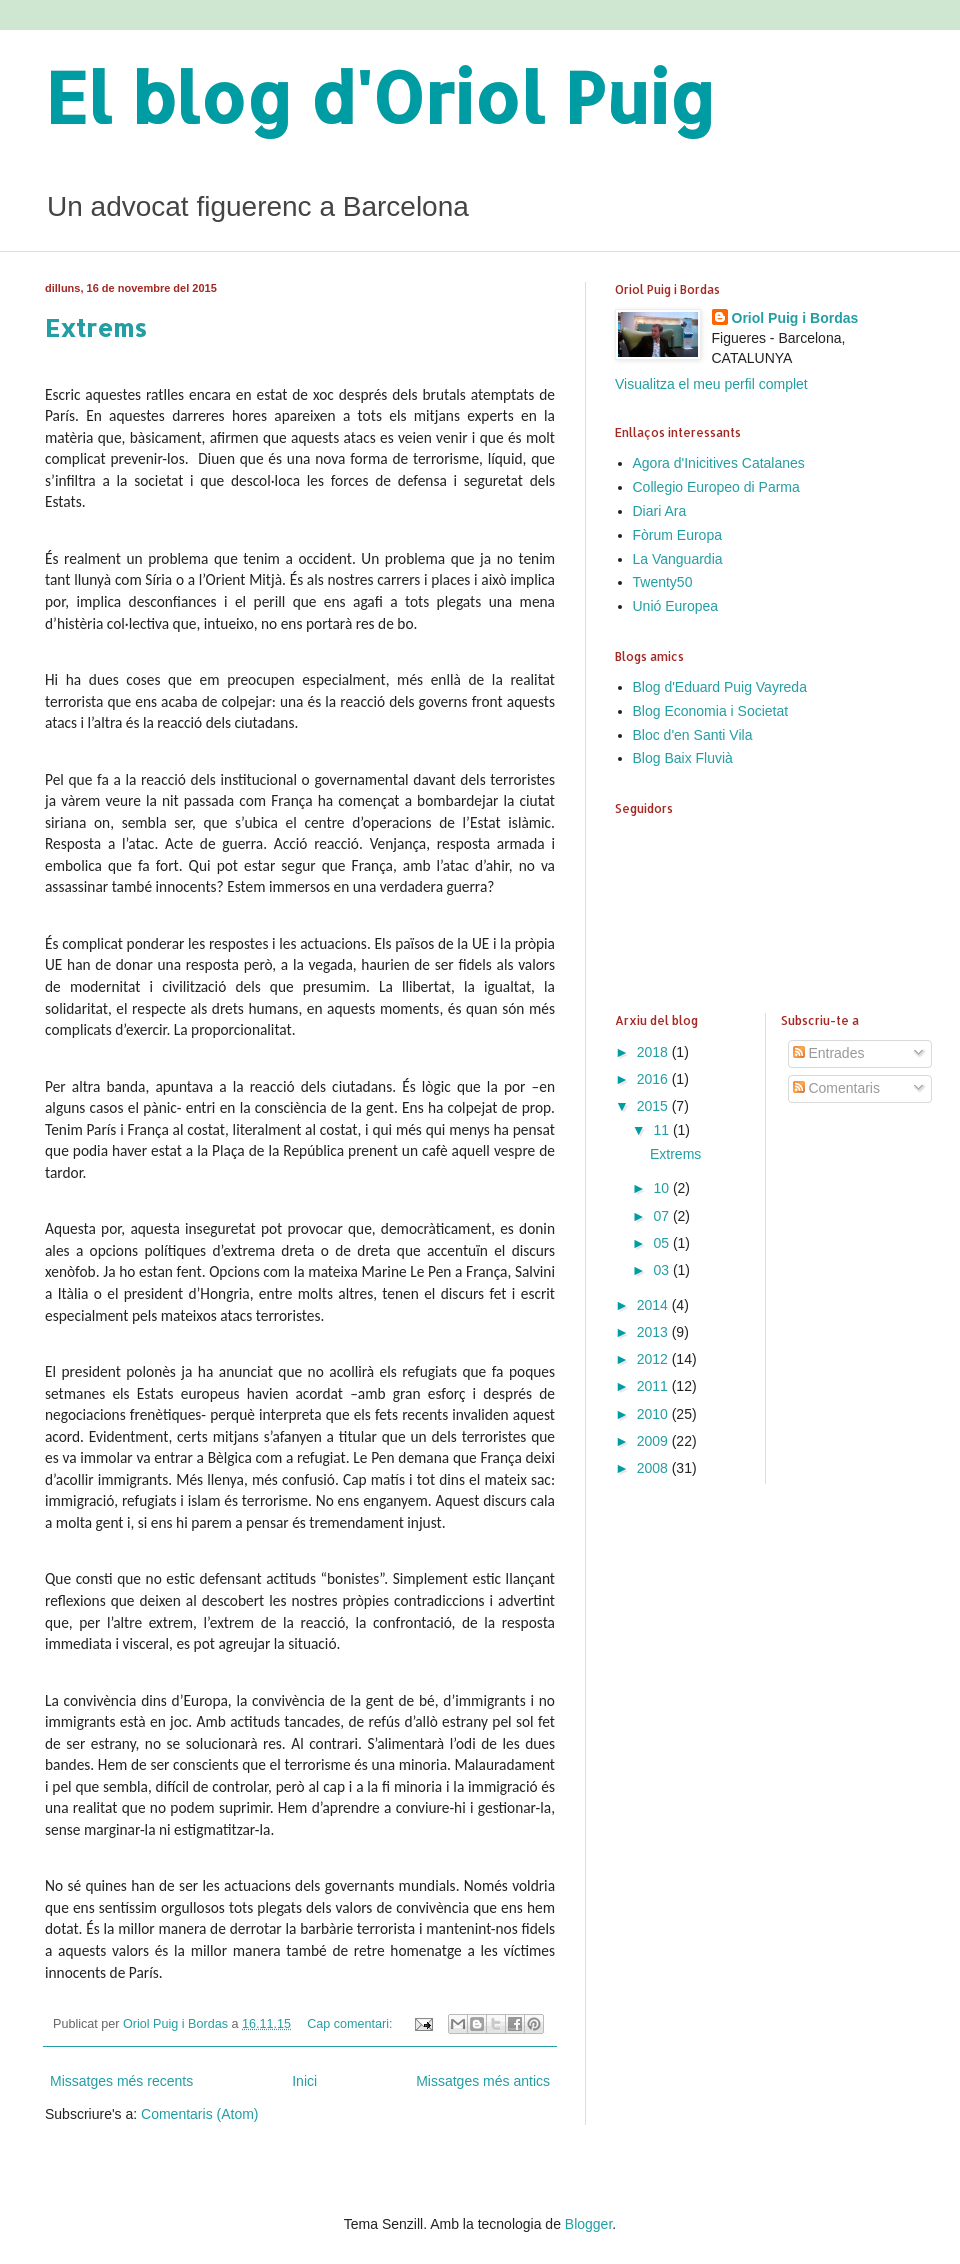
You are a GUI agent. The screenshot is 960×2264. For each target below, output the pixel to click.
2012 (654, 1359)
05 (662, 1243)
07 (662, 1216)
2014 (654, 1305)
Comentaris (836, 1088)
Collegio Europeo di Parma (716, 487)
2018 (654, 1052)
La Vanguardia (678, 559)
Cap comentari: (351, 2024)
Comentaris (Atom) (199, 2114)
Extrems (96, 327)
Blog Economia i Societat (711, 711)
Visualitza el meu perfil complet (711, 384)
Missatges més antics (483, 2081)
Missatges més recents (121, 2081)
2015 (654, 1106)
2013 (654, 1332)
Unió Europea (676, 606)
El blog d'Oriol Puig (380, 96)
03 (662, 1270)
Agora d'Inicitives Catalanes (719, 463)
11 (662, 1130)
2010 (654, 1414)
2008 (654, 1468)
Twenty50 (663, 582)
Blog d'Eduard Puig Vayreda (720, 687)
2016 (654, 1079)
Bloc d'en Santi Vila (693, 735)
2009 (654, 1441)
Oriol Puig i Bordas (795, 318)
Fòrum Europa (677, 535)
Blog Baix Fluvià (683, 758)
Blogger (588, 2224)
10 (662, 1188)
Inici (304, 2081)
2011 (654, 1386)
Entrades (829, 1053)
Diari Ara (660, 511)
